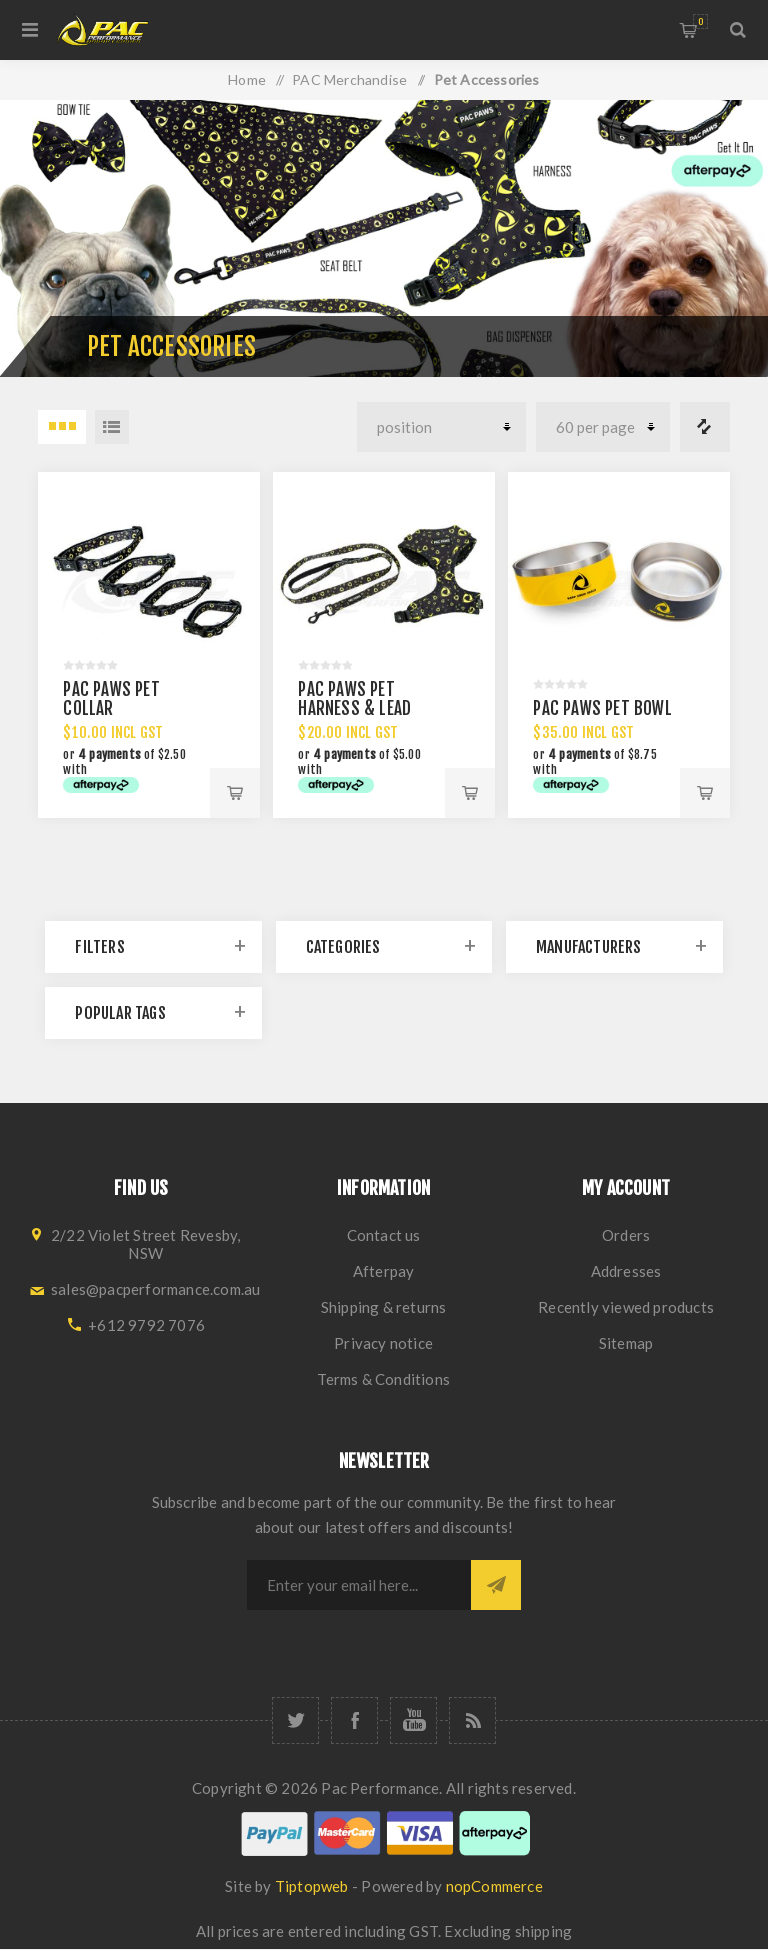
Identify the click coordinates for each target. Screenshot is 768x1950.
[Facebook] (354, 1720)
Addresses (626, 1271)
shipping (544, 1931)
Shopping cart (700, 21)
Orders (626, 1235)
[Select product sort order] (441, 427)
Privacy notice (383, 1343)
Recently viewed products (626, 1307)
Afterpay (384, 1271)
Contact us (384, 1235)
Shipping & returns (384, 1307)
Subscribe (496, 1585)
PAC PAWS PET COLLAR (111, 699)
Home (247, 79)
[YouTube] (413, 1720)
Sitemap (626, 1343)
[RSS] (472, 1720)
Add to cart (235, 793)
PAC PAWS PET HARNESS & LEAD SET (354, 708)
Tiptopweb (312, 1886)
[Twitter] (295, 1720)
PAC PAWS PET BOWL (602, 708)
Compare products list (705, 427)
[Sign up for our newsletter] (359, 1585)
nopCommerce (494, 1886)
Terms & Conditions (383, 1379)
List (112, 427)
